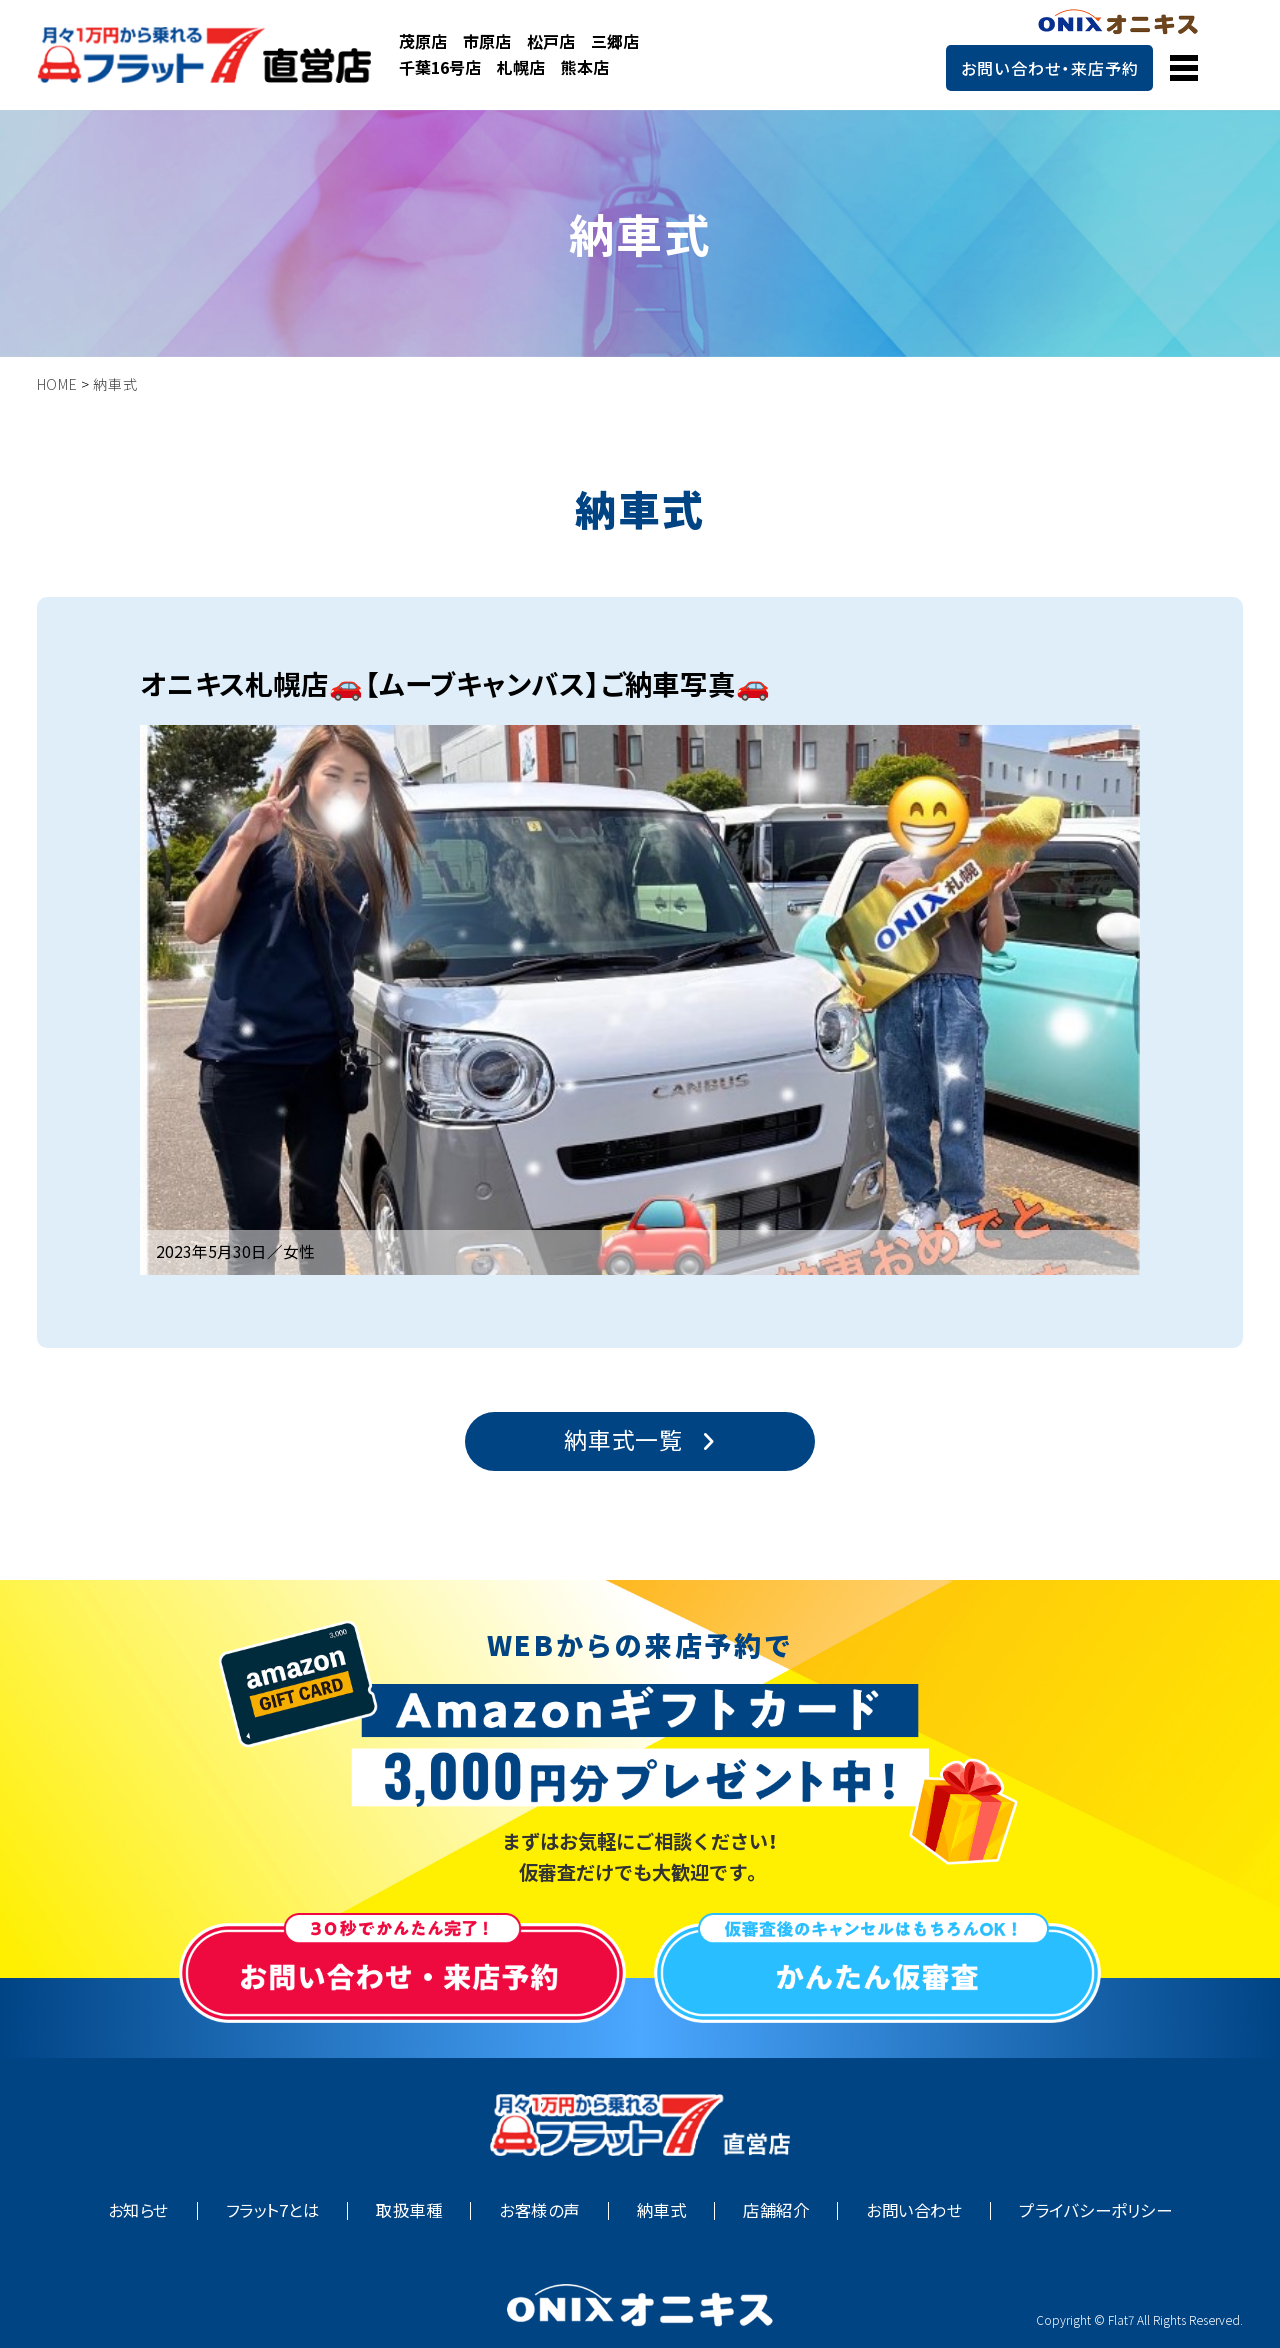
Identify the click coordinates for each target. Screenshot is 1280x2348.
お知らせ (138, 2210)
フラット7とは (272, 2210)
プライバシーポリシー (1095, 2210)
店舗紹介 (776, 2210)
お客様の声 (539, 2210)
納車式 (661, 2210)
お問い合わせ (914, 2210)
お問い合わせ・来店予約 (1050, 68)
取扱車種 (409, 2210)
